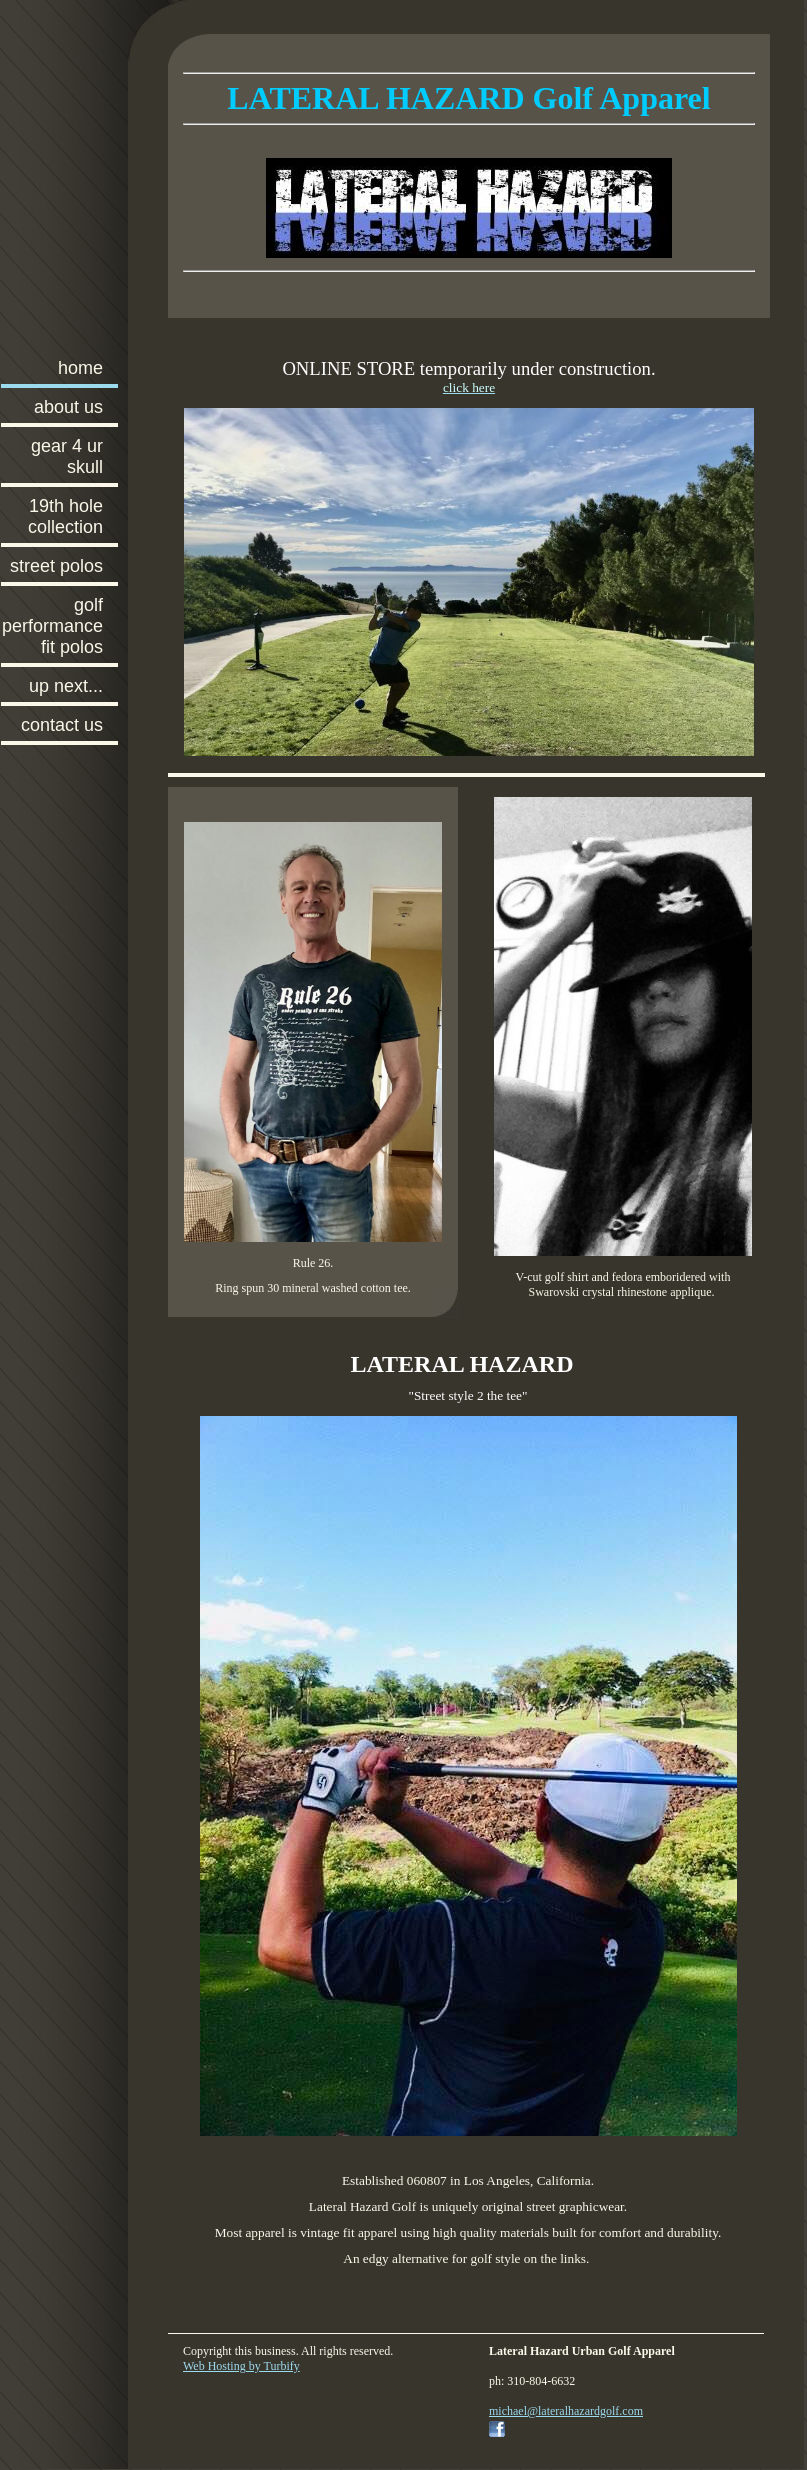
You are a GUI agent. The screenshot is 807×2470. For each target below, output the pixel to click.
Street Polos (56, 566)
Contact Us (62, 725)
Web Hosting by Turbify (241, 2366)
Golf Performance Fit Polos (52, 626)
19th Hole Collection (65, 516)
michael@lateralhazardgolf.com (566, 2411)
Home (80, 368)
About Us (68, 407)
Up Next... (66, 686)
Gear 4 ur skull (67, 456)
